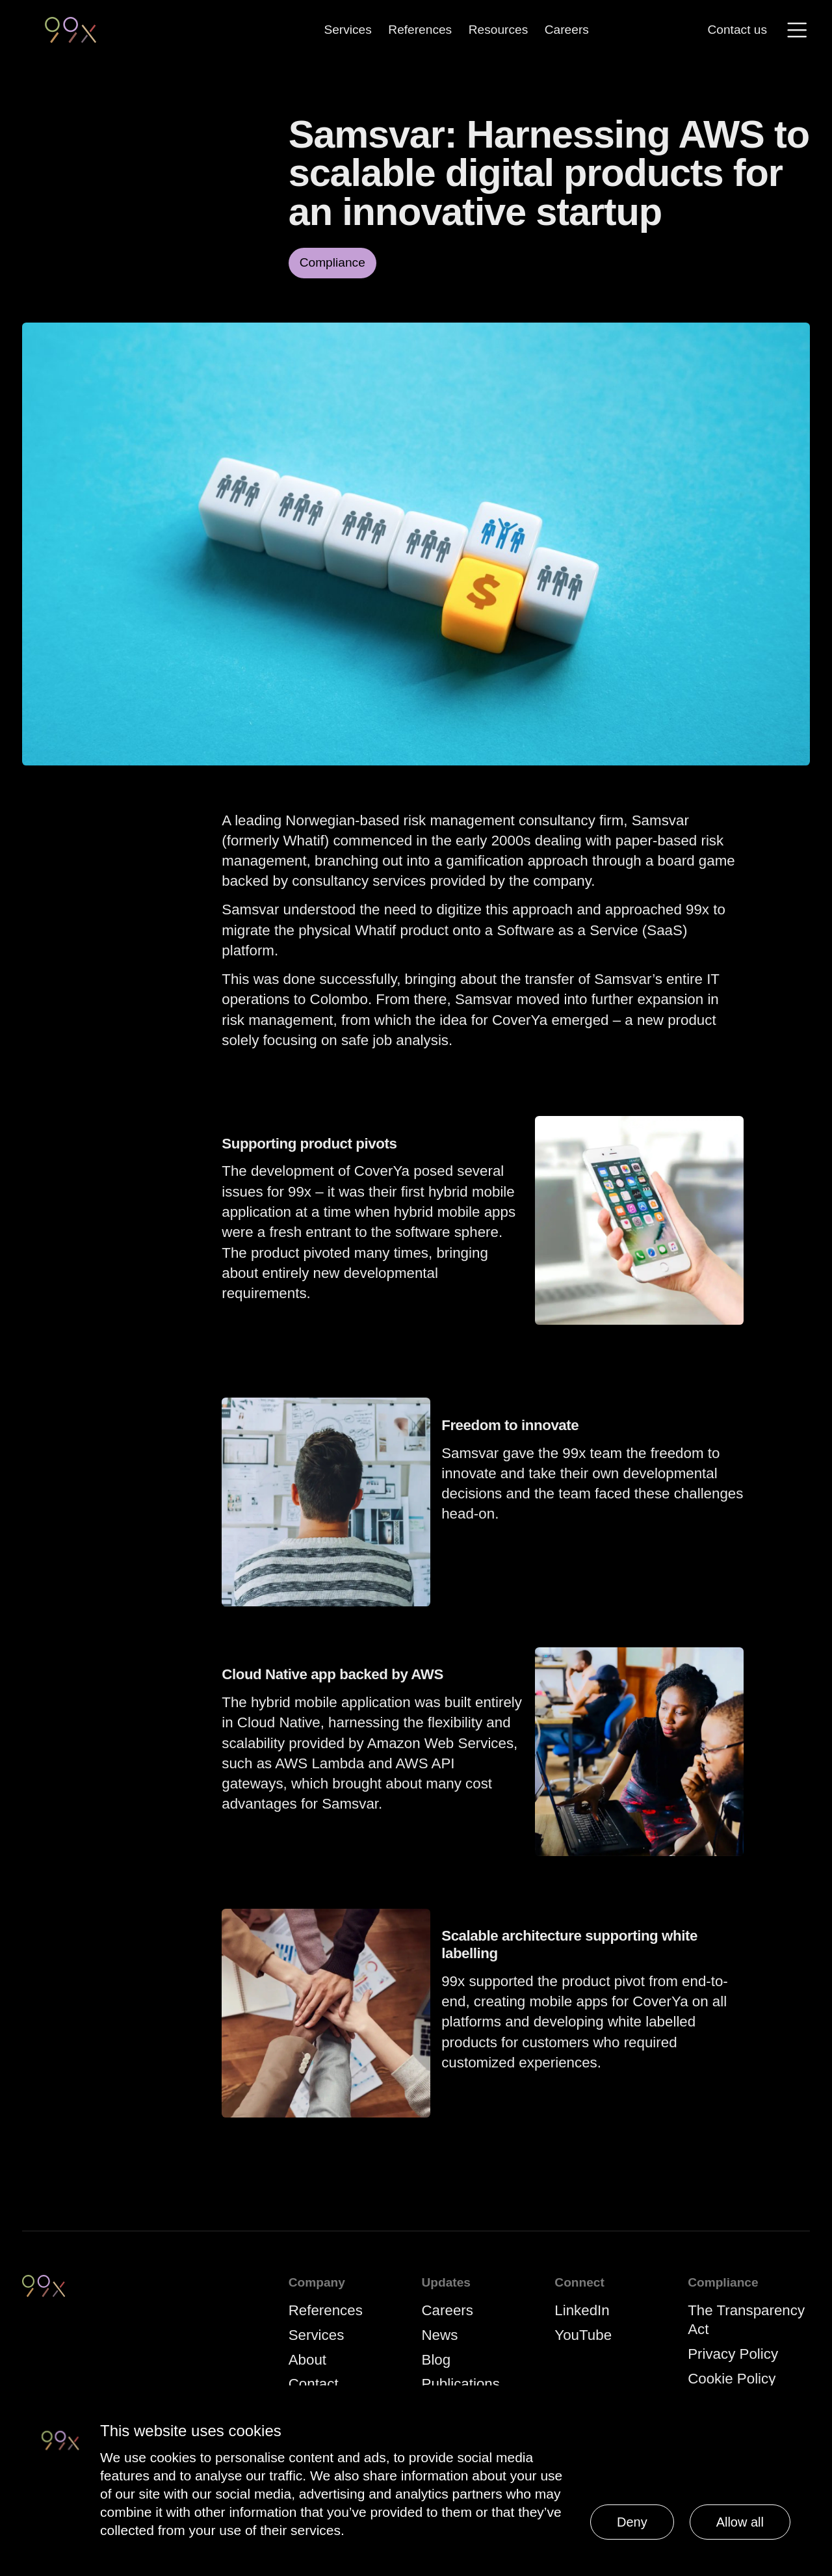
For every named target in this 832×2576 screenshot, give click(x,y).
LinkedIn (581, 2310)
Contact (314, 2384)
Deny (632, 2522)
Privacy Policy (733, 2354)
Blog (436, 2360)
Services (347, 29)
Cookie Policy (731, 2378)
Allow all (740, 2522)
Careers (567, 29)
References (420, 29)
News (440, 2335)
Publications (461, 2384)
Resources (498, 29)
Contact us (738, 29)
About (307, 2360)
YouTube (583, 2335)
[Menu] (797, 30)
